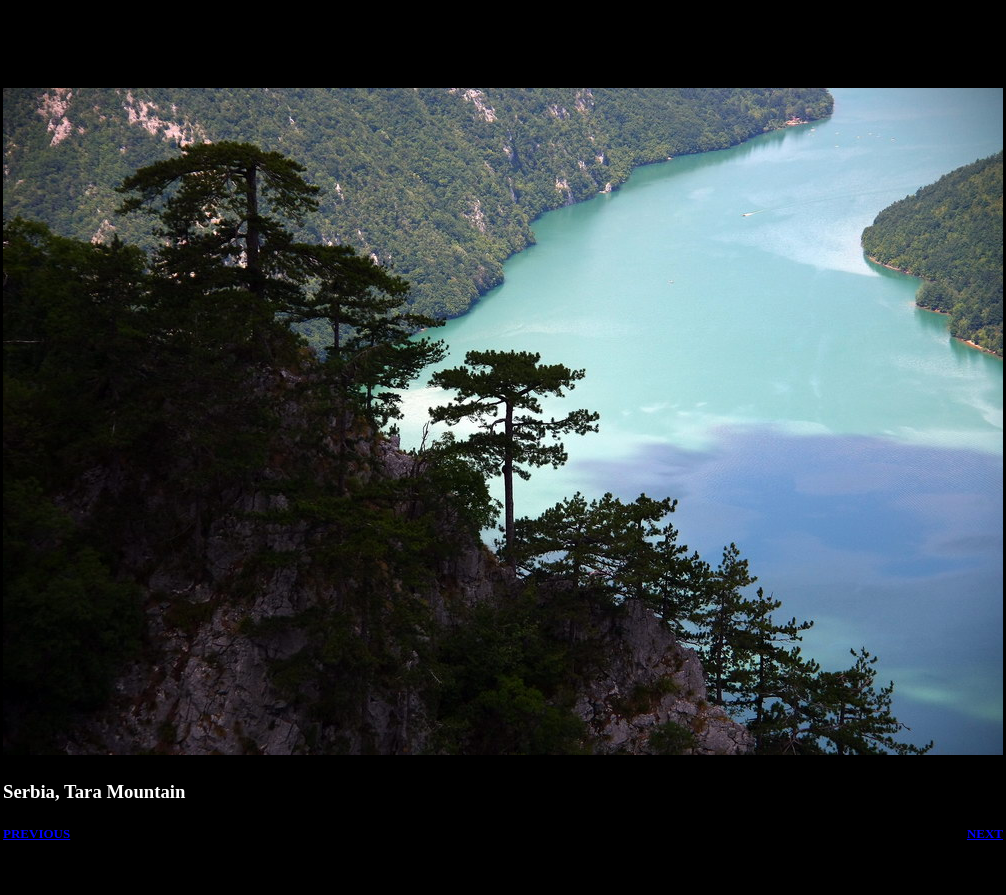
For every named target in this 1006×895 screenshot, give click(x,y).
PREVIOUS (36, 833)
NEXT (985, 833)
